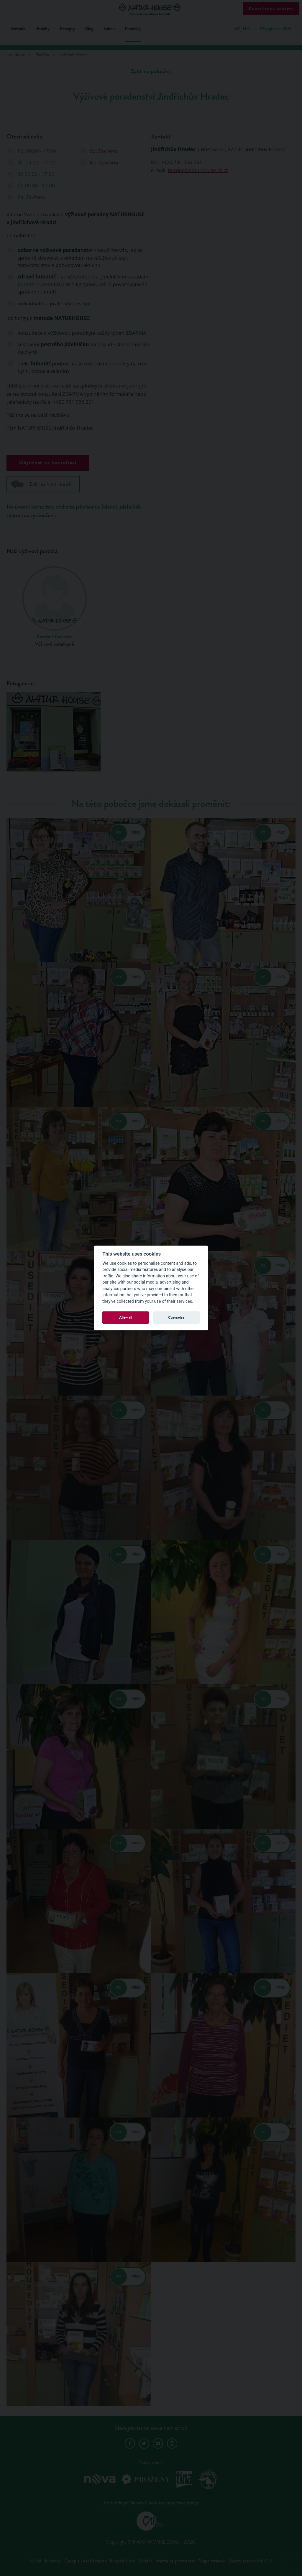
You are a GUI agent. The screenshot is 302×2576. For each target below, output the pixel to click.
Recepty (67, 28)
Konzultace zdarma (271, 8)
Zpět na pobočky (151, 71)
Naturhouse (15, 55)
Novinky (53, 2561)
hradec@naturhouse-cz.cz (198, 170)
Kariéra (145, 2561)
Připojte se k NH (275, 28)
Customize (176, 1317)
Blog (89, 28)
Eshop (109, 28)
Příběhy (42, 28)
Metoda (18, 28)
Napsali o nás (122, 2561)
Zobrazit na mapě (40, 483)
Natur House (151, 9)
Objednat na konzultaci (48, 462)
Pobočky (133, 28)
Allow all (125, 1317)
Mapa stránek (211, 2561)
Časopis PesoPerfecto (85, 2561)
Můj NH (242, 28)
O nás (36, 2561)
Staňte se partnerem (175, 2561)
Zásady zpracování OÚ (250, 2561)
